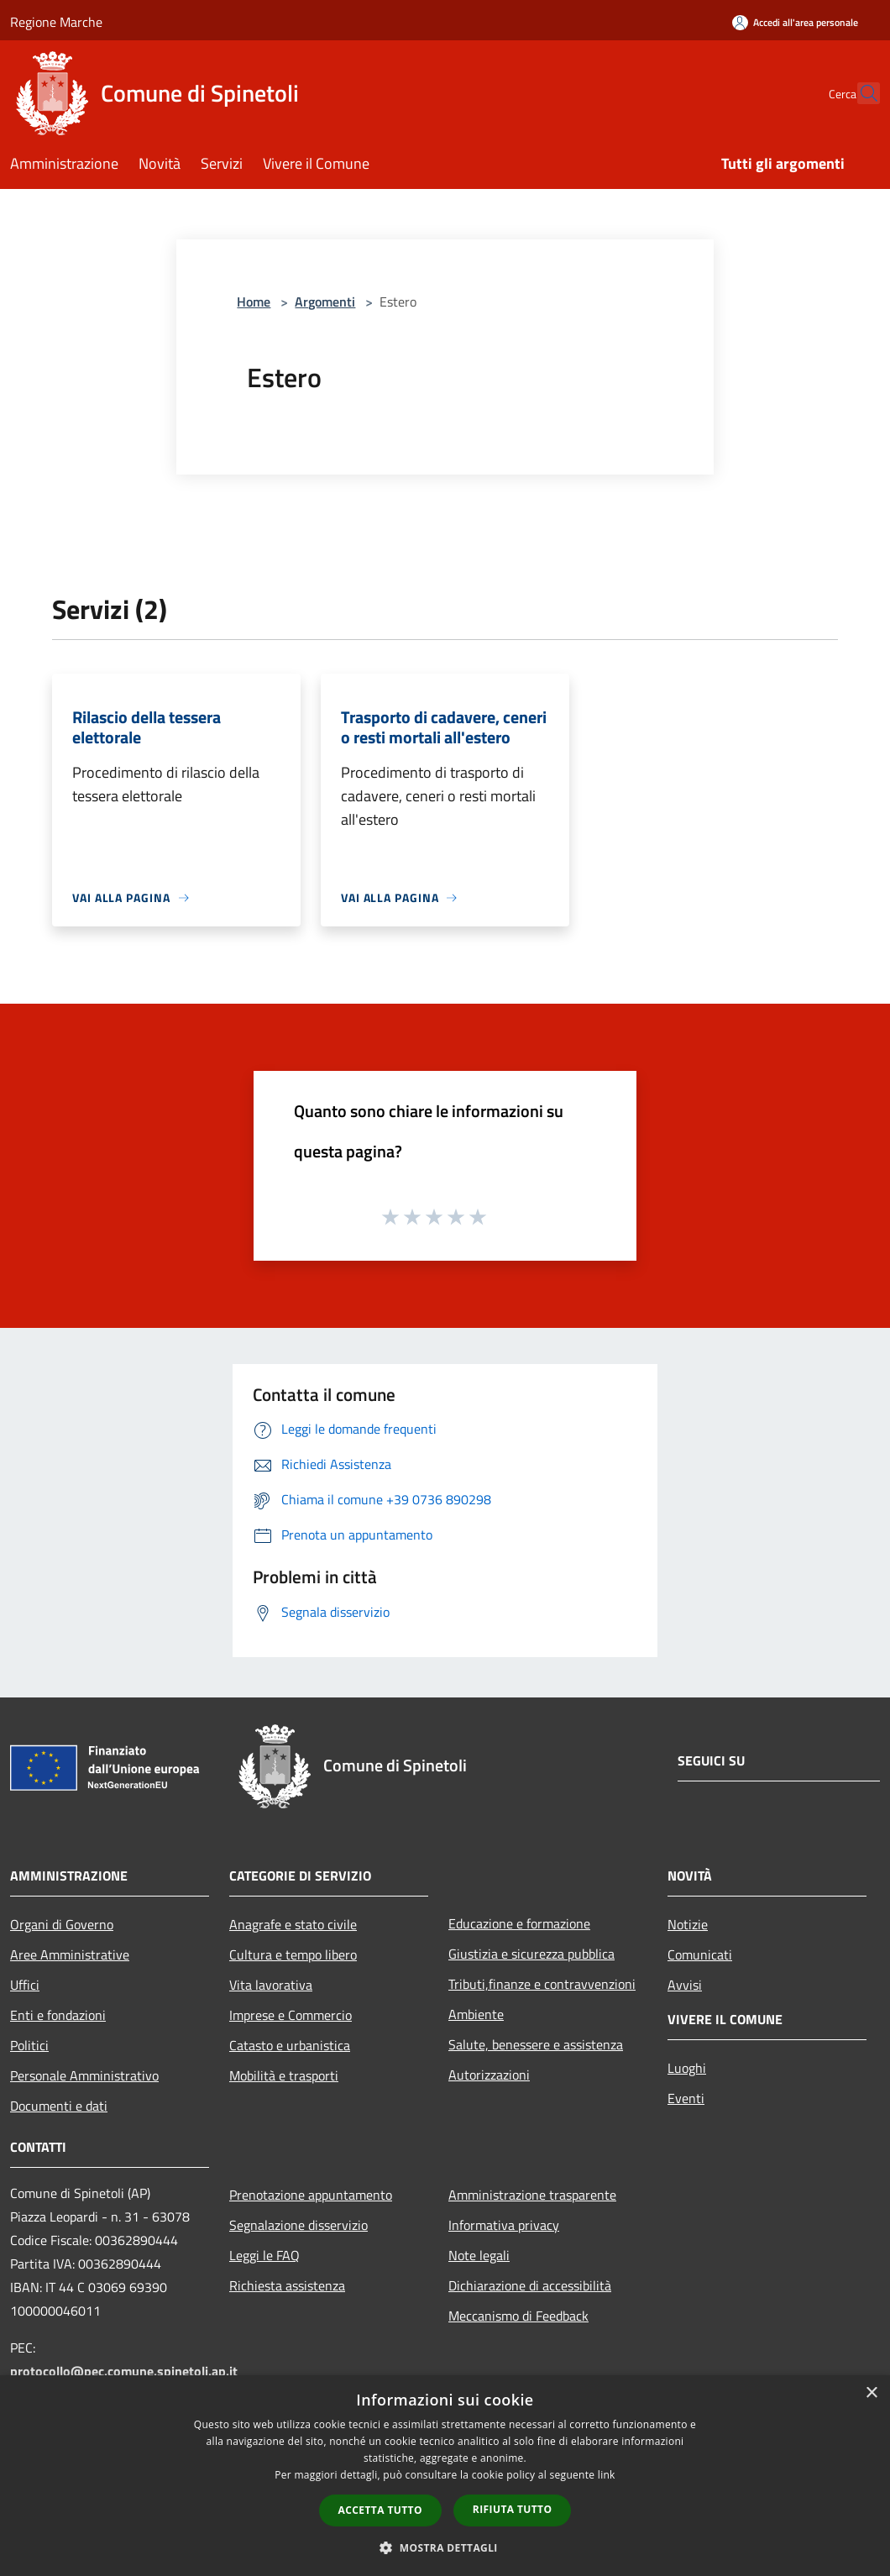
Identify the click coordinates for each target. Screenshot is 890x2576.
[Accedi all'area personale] (795, 22)
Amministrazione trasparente (532, 2195)
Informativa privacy (503, 2225)
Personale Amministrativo (84, 2075)
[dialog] (445, 2475)
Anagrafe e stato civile (293, 1924)
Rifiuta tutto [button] (512, 2509)
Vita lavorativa (270, 1985)
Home (253, 301)
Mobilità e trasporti (283, 2075)
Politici (29, 2045)
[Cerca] (860, 93)
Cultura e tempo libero (293, 1954)
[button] (445, 2547)
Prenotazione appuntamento (310, 2195)
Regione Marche (56, 22)
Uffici (24, 1985)
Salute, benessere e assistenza (535, 2044)
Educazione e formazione (519, 1923)
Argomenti (325, 301)
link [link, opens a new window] (606, 2475)
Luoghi (687, 2068)
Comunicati (700, 1954)
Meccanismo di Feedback (518, 2316)
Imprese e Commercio (290, 2015)
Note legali (479, 2255)
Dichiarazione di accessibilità (529, 2285)
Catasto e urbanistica (289, 2045)
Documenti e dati (58, 2106)
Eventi (686, 2098)
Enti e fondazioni (58, 2015)
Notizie (688, 1924)
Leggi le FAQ (264, 2255)
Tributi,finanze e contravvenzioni (542, 1984)
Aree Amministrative (69, 1954)
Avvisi (685, 1985)
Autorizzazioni (489, 2074)
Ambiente (476, 2014)
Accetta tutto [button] (380, 2510)
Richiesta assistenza (287, 2285)
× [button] (871, 2393)
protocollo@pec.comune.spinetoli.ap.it (124, 2371)
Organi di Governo (61, 1924)
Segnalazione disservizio (298, 2225)
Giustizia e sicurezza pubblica (531, 1954)
